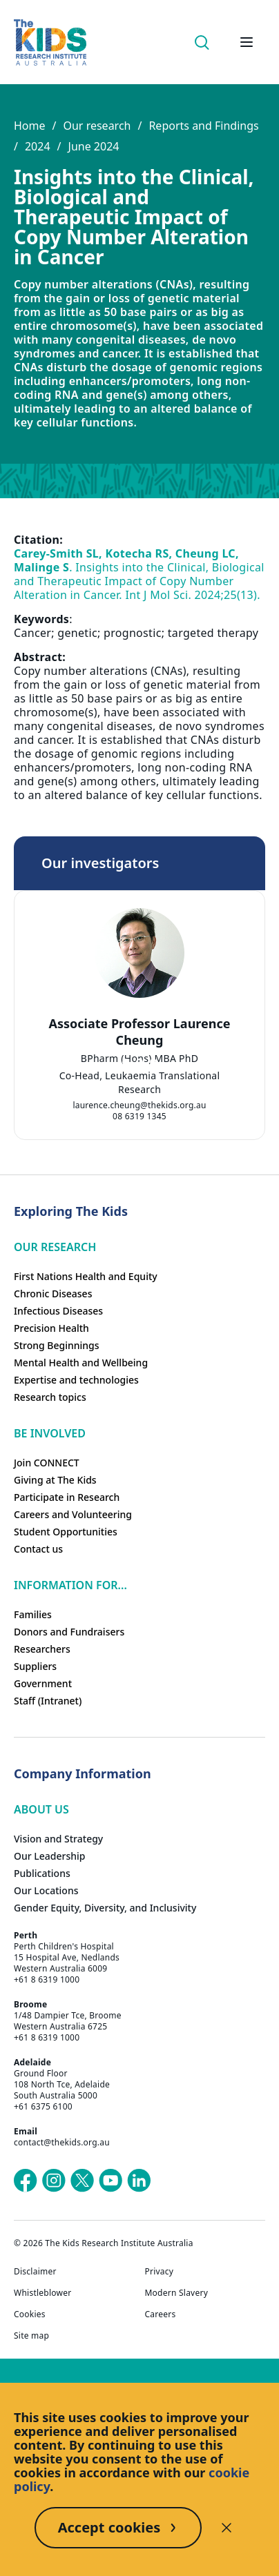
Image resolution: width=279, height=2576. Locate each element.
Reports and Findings (203, 125)
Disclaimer (35, 2271)
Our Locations (46, 1890)
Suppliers (35, 1666)
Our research (97, 125)
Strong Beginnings (56, 1345)
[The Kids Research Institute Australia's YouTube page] (110, 2180)
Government (43, 1683)
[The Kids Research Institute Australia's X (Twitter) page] (82, 2180)
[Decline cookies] (226, 2528)
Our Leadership (50, 1855)
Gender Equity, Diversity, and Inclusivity (105, 1907)
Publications (42, 1873)
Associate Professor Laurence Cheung (139, 1031)
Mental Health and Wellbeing (81, 1362)
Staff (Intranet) (47, 1700)
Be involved (50, 1433)
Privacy (159, 2271)
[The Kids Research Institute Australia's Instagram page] (54, 2180)
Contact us (38, 1548)
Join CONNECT (46, 1462)
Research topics (50, 1397)
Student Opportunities (65, 1531)
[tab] (125, 1062)
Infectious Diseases (58, 1310)
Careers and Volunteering (73, 1514)
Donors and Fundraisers (69, 1631)
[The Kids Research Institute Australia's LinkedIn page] (139, 2180)
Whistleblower (42, 2293)
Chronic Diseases (53, 1293)
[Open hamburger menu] (246, 42)
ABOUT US (41, 1809)
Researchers (42, 1648)
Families (33, 1614)
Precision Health (51, 1328)
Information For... (70, 1585)
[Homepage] (50, 42)
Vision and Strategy (58, 1838)
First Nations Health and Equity (85, 1276)
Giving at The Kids (55, 1479)
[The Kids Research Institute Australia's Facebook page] (25, 2180)
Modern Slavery (177, 2293)
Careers (160, 2314)
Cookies (30, 2314)
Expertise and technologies (76, 1379)
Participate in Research (66, 1497)
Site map (31, 2335)
